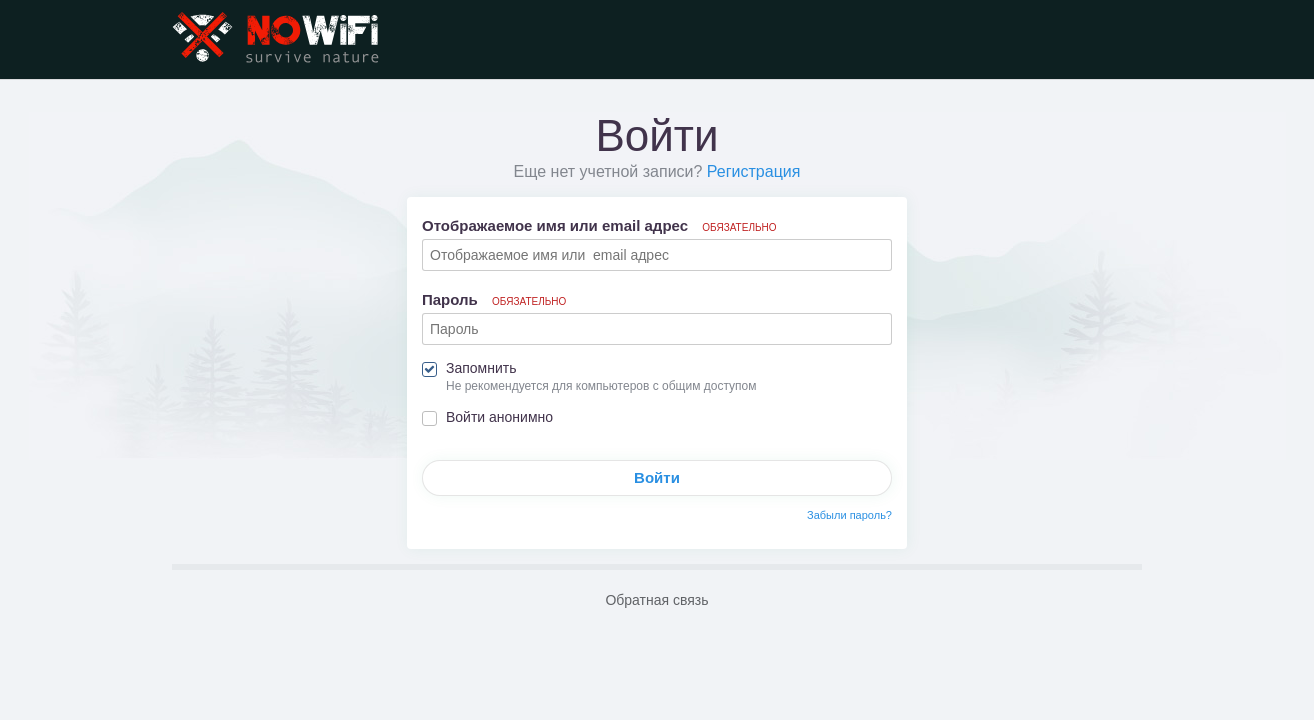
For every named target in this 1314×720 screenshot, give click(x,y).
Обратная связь (656, 600)
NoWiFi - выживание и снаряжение (277, 39)
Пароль (494, 299)
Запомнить (481, 368)
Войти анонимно (499, 417)
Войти (657, 477)
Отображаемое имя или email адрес (599, 225)
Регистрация (754, 171)
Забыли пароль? (849, 515)
